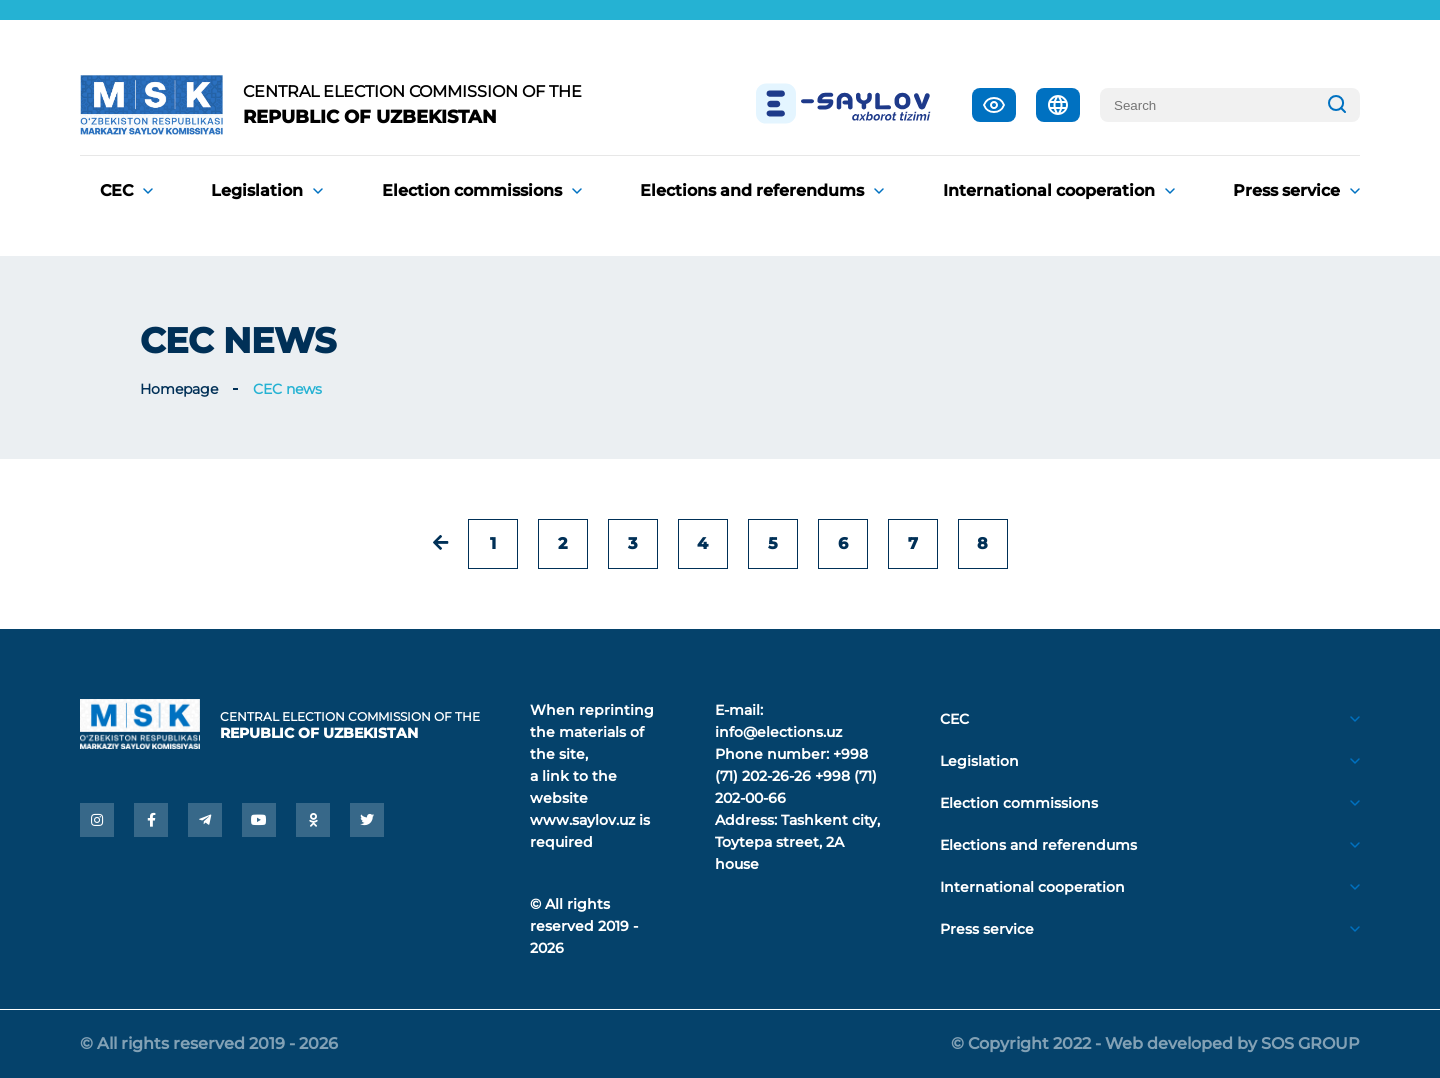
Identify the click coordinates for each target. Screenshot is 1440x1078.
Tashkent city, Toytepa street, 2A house (797, 842)
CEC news (287, 389)
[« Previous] (440, 542)
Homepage (179, 389)
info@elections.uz (778, 732)
